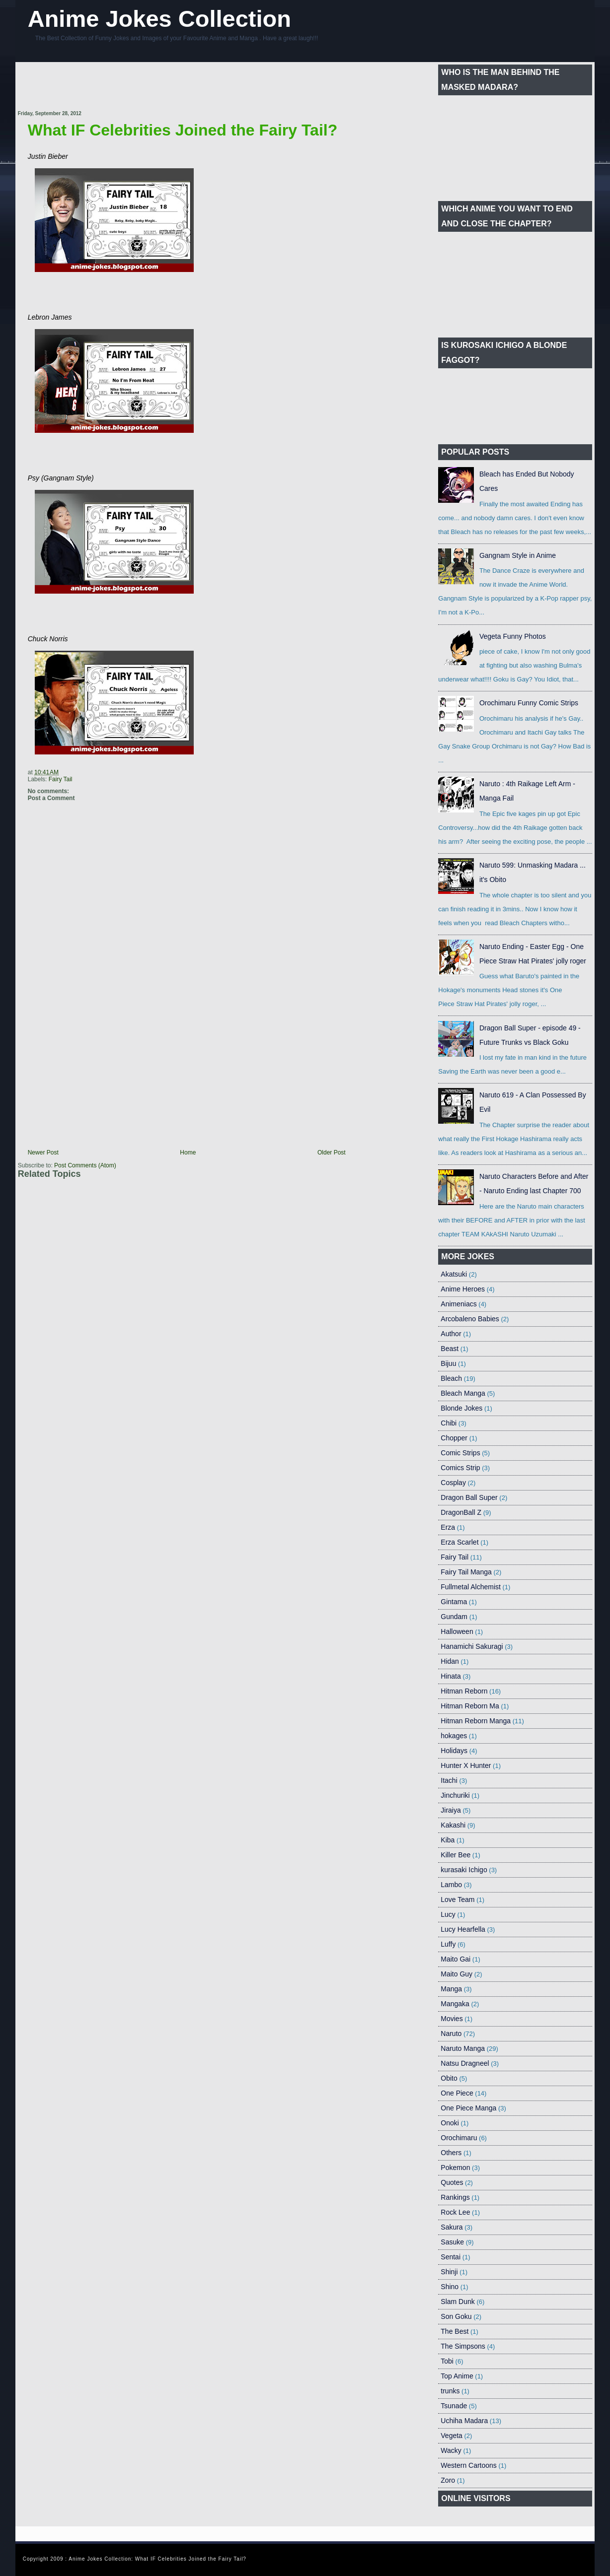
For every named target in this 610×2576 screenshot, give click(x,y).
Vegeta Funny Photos (512, 636)
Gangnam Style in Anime (517, 555)
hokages (454, 1736)
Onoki (450, 2123)
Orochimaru (459, 2138)
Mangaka (455, 2004)
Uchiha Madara (464, 2421)
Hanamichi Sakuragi (472, 1646)
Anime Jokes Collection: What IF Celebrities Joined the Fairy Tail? (157, 2559)
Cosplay (453, 1483)
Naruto (451, 2033)
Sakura (451, 2227)
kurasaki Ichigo (464, 1870)
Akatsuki (454, 1274)
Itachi (449, 1780)
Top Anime (457, 2376)
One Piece (457, 2093)
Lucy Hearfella (463, 1929)
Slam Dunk (457, 2301)
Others (451, 2153)
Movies (451, 2019)
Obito (449, 2078)
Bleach (451, 1378)
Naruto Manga (463, 2048)
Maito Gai (455, 1959)
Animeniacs (458, 1304)
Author (451, 1334)
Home (188, 1152)
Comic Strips (460, 1453)
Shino (449, 2287)
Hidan (450, 1661)
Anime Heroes (463, 1289)
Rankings (455, 2197)
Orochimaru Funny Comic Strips (528, 703)
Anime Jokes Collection (159, 18)
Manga (451, 1989)
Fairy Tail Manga (466, 1572)
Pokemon (455, 2167)
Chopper (454, 1438)
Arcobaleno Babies (470, 1319)
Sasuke (452, 2242)
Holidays (454, 1751)
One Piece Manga (468, 2108)
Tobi (447, 2361)
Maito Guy (456, 1974)
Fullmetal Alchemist (471, 1587)
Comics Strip (460, 1468)
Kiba (448, 1840)
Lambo (451, 1885)
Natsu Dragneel (465, 2063)
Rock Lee (455, 2212)
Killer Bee (455, 1855)
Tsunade (454, 2406)
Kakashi (453, 1825)
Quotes (452, 2182)
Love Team (457, 1899)
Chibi (449, 1423)
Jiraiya (450, 1810)
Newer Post (43, 1152)
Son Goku (456, 2316)
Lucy (448, 1914)
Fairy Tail (61, 779)
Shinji (449, 2272)
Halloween (457, 1631)
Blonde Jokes (461, 1408)
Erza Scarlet (459, 1542)
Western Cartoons (469, 2465)
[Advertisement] (199, 87)
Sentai (450, 2257)
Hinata (450, 1676)
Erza (448, 1527)
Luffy (448, 1944)
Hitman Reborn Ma (470, 1706)
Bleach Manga (463, 1393)
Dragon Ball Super (469, 1497)
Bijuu (448, 1363)
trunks (450, 2391)
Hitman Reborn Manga (476, 1721)
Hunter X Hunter (466, 1765)
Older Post (331, 1152)
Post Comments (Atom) (85, 1165)
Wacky (451, 2450)
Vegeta (451, 2436)
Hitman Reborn (464, 1691)
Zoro (448, 2480)
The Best (454, 2331)
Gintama (454, 1602)
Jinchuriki (455, 1795)
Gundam (454, 1617)
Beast (449, 1349)
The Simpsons (463, 2346)
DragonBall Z (461, 1512)
